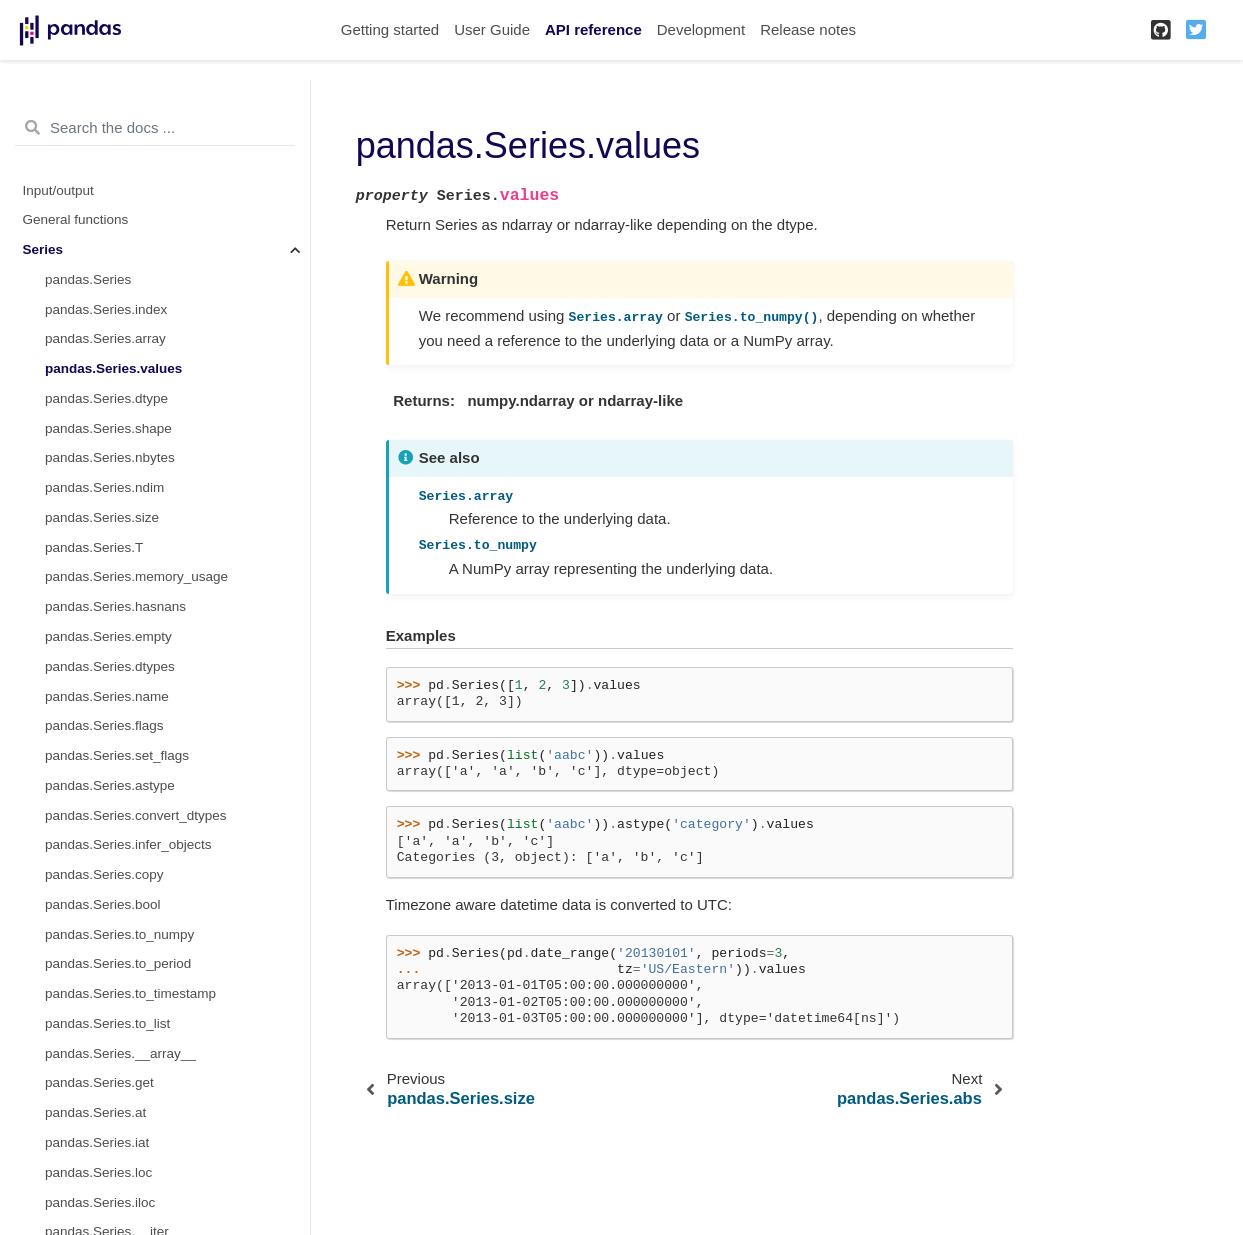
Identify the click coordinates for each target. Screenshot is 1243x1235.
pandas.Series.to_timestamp (130, 993)
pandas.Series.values (113, 368)
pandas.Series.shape (108, 428)
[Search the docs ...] (155, 128)
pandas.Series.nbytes (110, 457)
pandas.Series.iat (97, 1142)
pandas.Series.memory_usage (136, 576)
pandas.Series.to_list (107, 1023)
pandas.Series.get (99, 1082)
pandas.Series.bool (103, 904)
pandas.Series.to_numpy (119, 934)
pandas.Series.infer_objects (128, 844)
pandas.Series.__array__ (120, 1053)
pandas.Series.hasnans (115, 606)
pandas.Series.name (107, 696)
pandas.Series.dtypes (110, 666)
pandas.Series (88, 279)
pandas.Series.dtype (106, 398)
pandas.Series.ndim (104, 487)
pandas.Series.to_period (118, 963)
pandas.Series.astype (110, 785)
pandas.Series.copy (104, 874)
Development (701, 29)
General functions (76, 219)
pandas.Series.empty (108, 636)
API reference (593, 29)
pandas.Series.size (102, 517)
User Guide (492, 29)
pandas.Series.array (105, 338)
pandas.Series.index (106, 309)
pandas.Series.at (95, 1112)
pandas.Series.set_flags (117, 755)
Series (43, 249)
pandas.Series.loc (98, 1172)
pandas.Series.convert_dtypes (136, 815)
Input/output (58, 190)
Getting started (390, 29)
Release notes (808, 29)
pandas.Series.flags (104, 725)
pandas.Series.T (94, 547)
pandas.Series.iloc (100, 1202)
